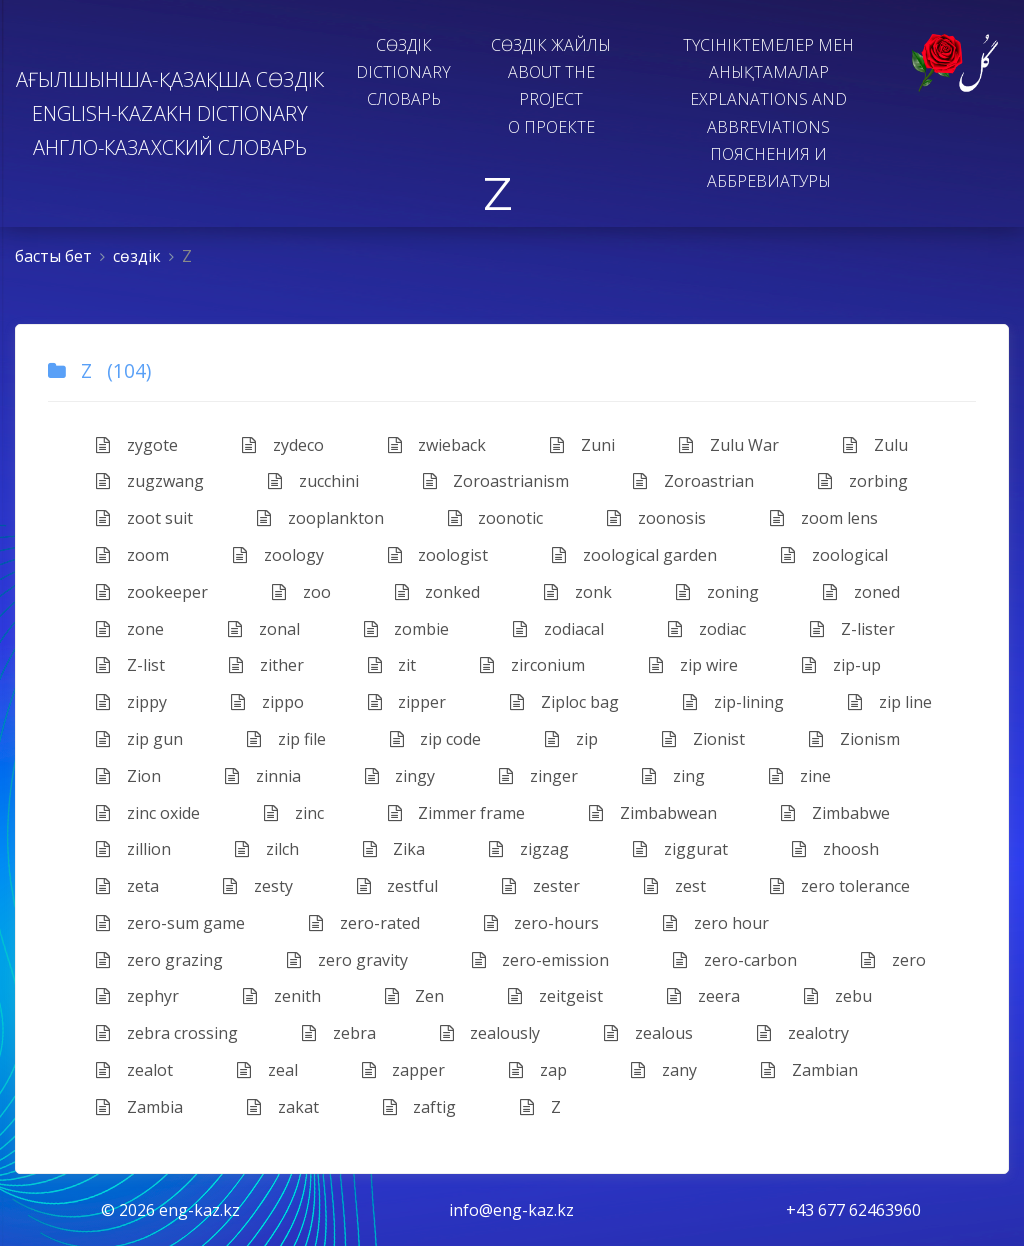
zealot (134, 1070)
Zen (415, 996)
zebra (339, 1033)
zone (130, 629)
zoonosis (656, 518)
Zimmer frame (457, 813)
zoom (132, 555)
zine (800, 776)
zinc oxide (148, 813)
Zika (394, 849)
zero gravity (347, 960)
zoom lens (824, 518)
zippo (267, 702)
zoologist (438, 555)
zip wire (693, 665)
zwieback (437, 445)
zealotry (803, 1033)
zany (664, 1070)
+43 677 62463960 (853, 1210)
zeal (267, 1070)
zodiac (707, 629)
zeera (703, 996)
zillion (133, 849)
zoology (278, 555)
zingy (400, 776)
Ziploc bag (564, 702)
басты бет (53, 256)
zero (893, 960)
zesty (258, 886)
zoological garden (634, 555)
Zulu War (729, 445)
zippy (131, 702)
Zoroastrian (693, 481)
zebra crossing (167, 1033)
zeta (127, 886)
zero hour (716, 923)
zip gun (139, 739)
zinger (538, 776)
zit (392, 665)
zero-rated (364, 923)
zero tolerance (840, 886)
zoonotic (496, 518)
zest (675, 886)
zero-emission (541, 960)
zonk (578, 592)
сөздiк (137, 256)
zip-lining (733, 702)
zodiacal (558, 629)
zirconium (532, 665)
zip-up (841, 665)
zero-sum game (170, 923)
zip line (890, 702)
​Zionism (854, 739)
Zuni (582, 445)
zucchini (313, 481)
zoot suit (144, 518)
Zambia (139, 1107)
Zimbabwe (835, 813)
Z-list (130, 665)
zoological (834, 555)
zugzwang (150, 481)
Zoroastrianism (496, 481)
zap (538, 1070)
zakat (283, 1107)
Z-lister (852, 629)
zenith (282, 996)
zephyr (137, 996)
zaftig (420, 1107)
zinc (294, 813)
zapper (404, 1070)
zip (571, 739)
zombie (407, 629)
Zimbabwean (653, 813)
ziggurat (680, 849)
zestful (398, 886)
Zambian (809, 1070)
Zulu (875, 445)
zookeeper (152, 592)
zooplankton (320, 518)
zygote (137, 445)
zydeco (283, 445)
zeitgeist (555, 996)
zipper (407, 702)
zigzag (529, 849)
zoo (301, 592)
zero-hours (542, 923)
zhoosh (835, 849)
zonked (438, 592)
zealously (490, 1033)
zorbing (863, 481)
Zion (128, 776)
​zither (266, 665)
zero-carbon (735, 960)
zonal (264, 629)
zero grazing (159, 960)
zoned (861, 592)
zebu (838, 996)
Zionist (703, 739)
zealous (648, 1033)
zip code (436, 739)
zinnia (263, 776)
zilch (267, 849)
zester (541, 886)
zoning (717, 592)
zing (673, 776)
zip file (286, 739)
